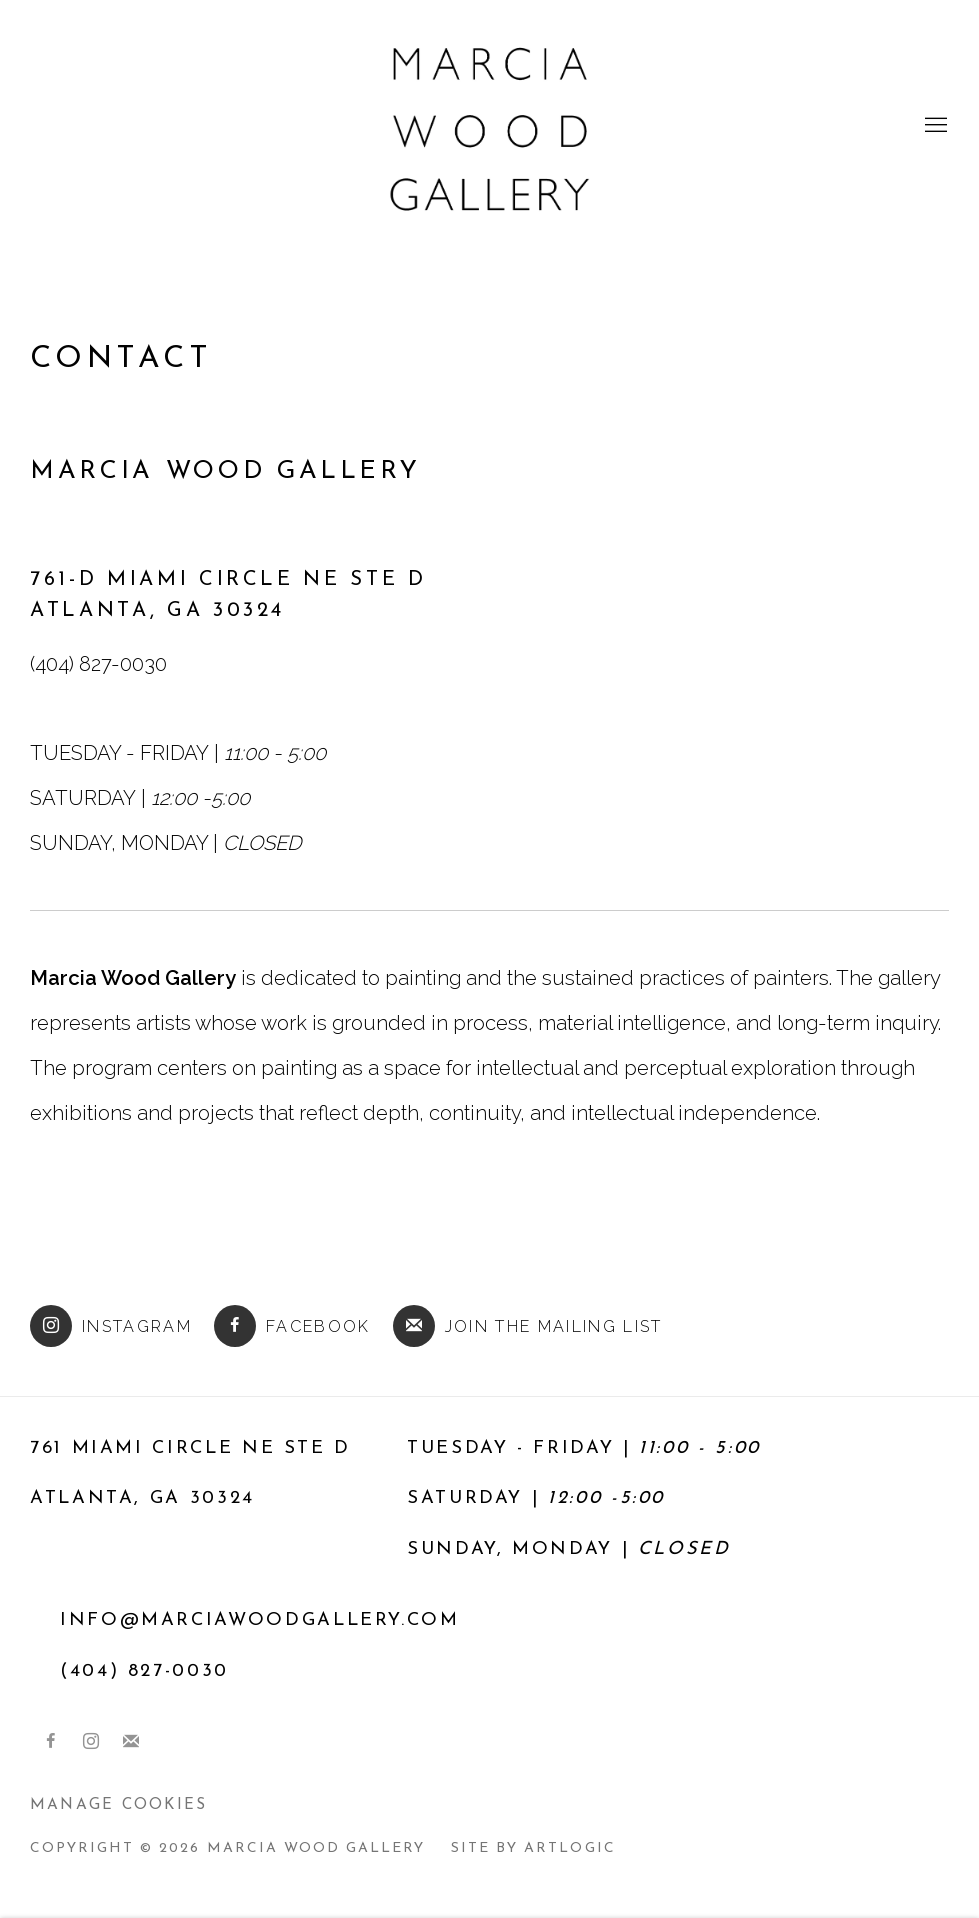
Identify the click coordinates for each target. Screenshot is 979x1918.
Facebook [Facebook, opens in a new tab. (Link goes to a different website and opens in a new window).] (51, 1742)
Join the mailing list (528, 1326)
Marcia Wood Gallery (490, 126)
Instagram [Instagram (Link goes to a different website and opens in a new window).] (111, 1326)
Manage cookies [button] (118, 1805)
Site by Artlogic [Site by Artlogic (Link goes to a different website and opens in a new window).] (533, 1848)
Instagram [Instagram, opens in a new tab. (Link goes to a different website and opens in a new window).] (91, 1742)
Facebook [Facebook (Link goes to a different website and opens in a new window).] (292, 1326)
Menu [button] (934, 126)
